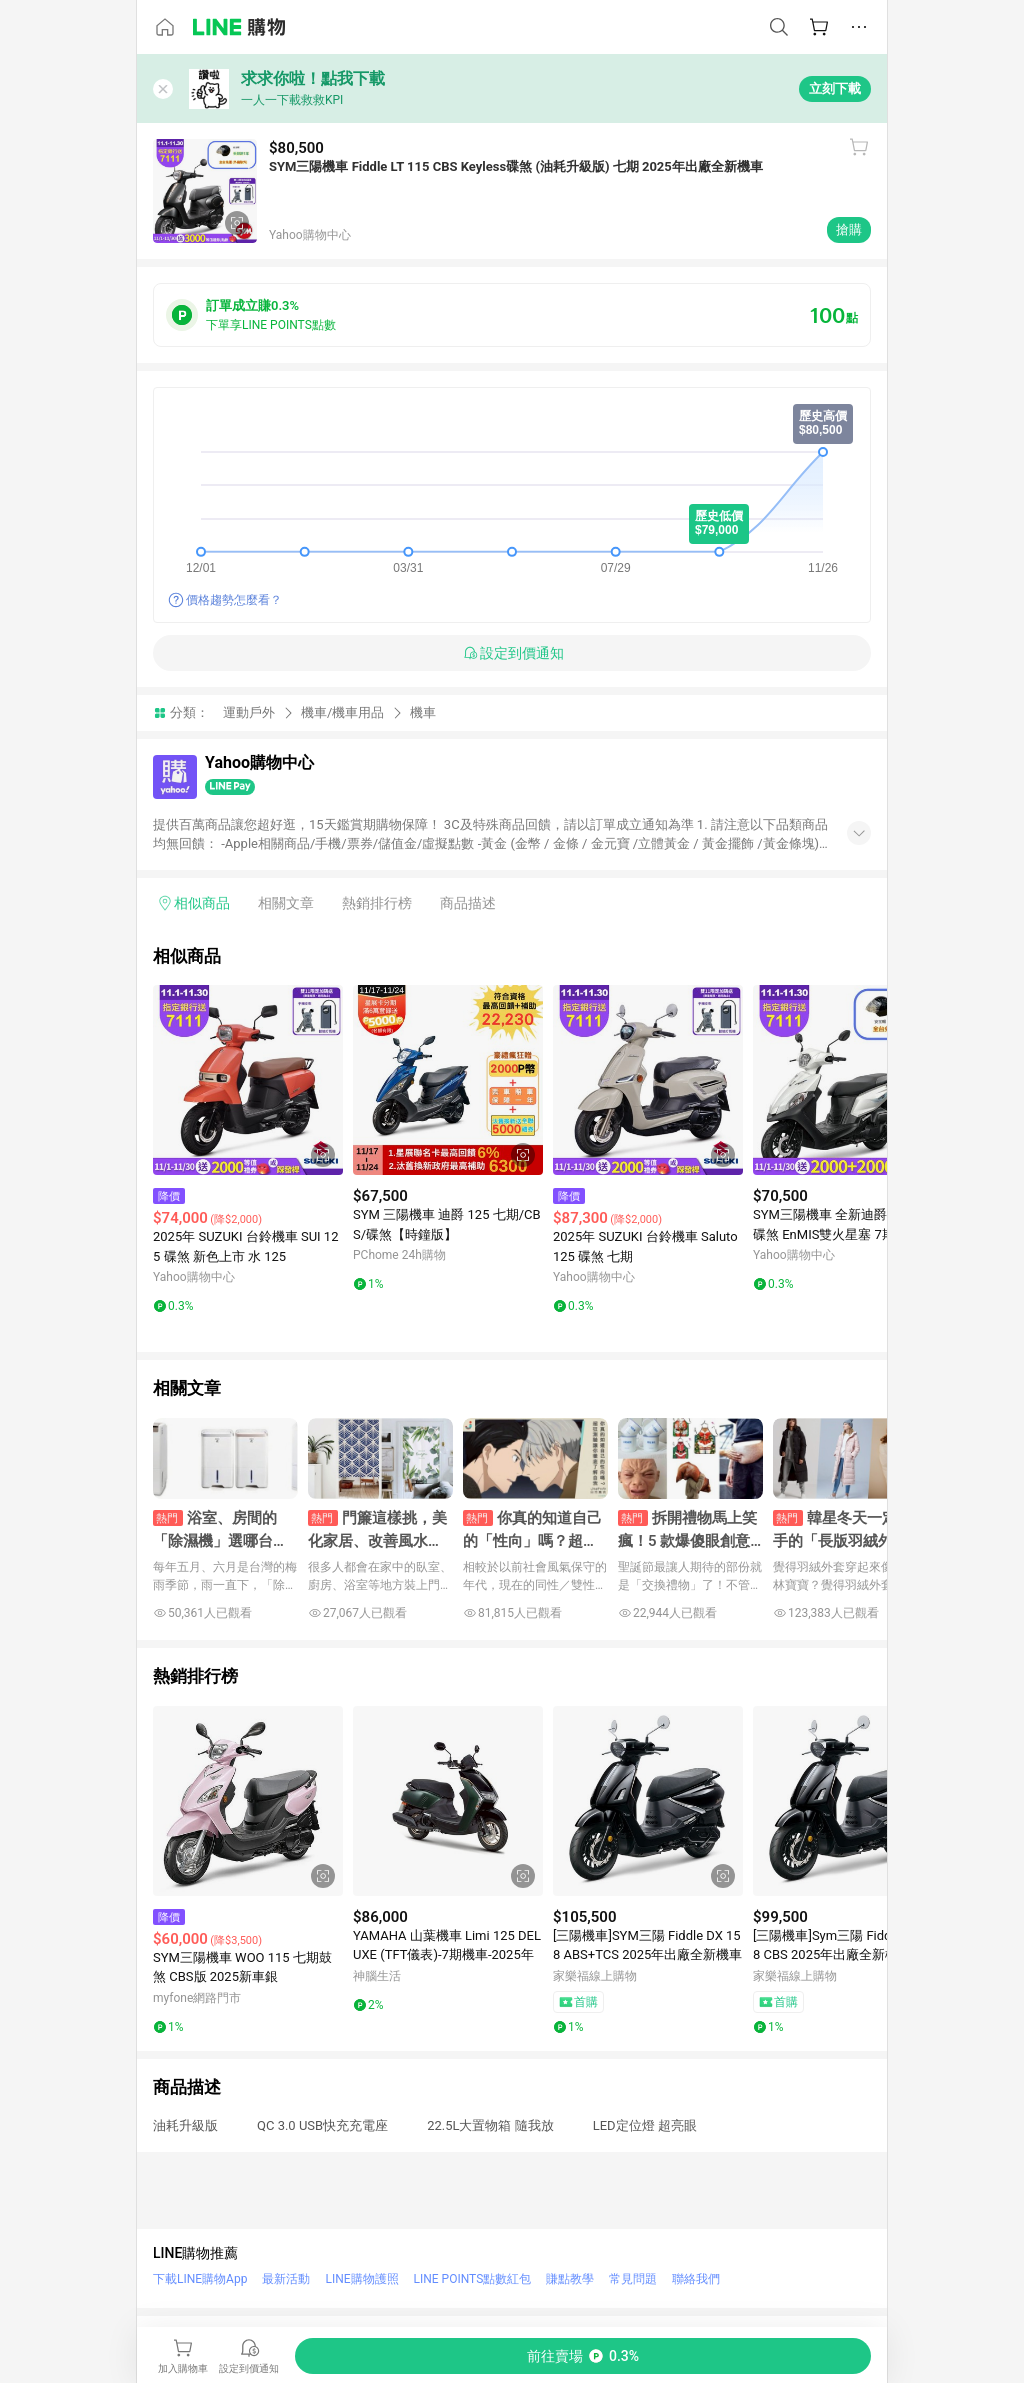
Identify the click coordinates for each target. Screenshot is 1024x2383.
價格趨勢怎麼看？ (234, 600)
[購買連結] (583, 2356)
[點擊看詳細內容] (248, 1080)
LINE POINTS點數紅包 (473, 2279)
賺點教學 (570, 2279)
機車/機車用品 (342, 712)
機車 (423, 712)
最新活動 (286, 2279)
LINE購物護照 (361, 2279)
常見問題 (633, 2279)
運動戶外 (249, 712)
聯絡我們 (696, 2279)
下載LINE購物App (200, 2279)
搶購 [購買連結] (849, 229)
